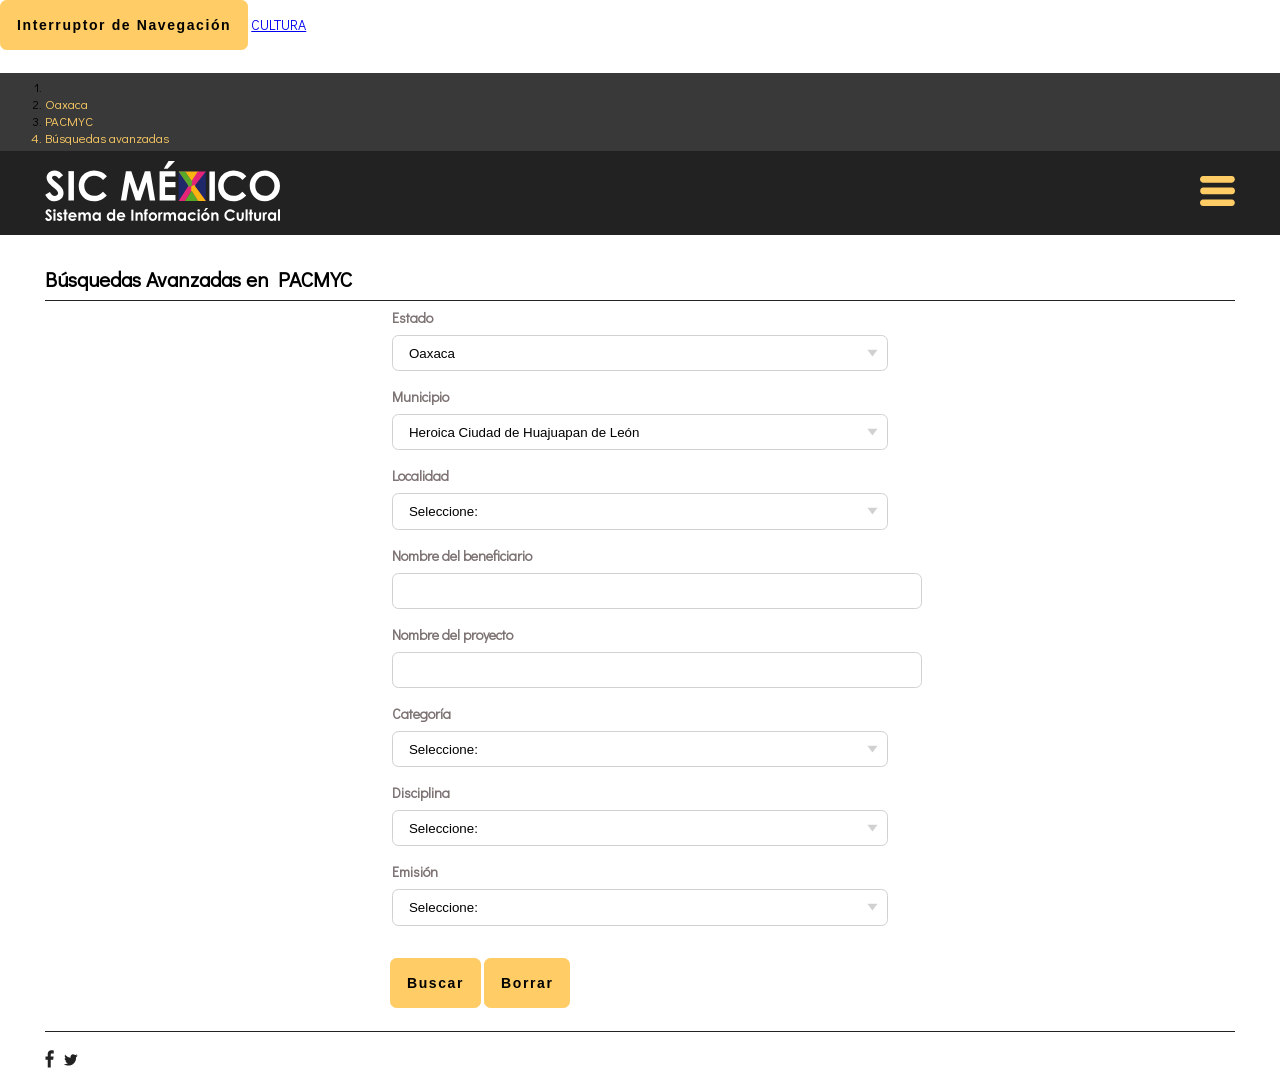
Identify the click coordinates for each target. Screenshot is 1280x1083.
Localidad (420, 475)
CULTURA (278, 24)
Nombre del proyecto (452, 634)
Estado (412, 317)
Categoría (421, 713)
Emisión (415, 871)
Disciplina (421, 792)
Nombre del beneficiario (462, 555)
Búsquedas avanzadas (107, 137)
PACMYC (69, 120)
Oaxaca (66, 103)
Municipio (420, 396)
